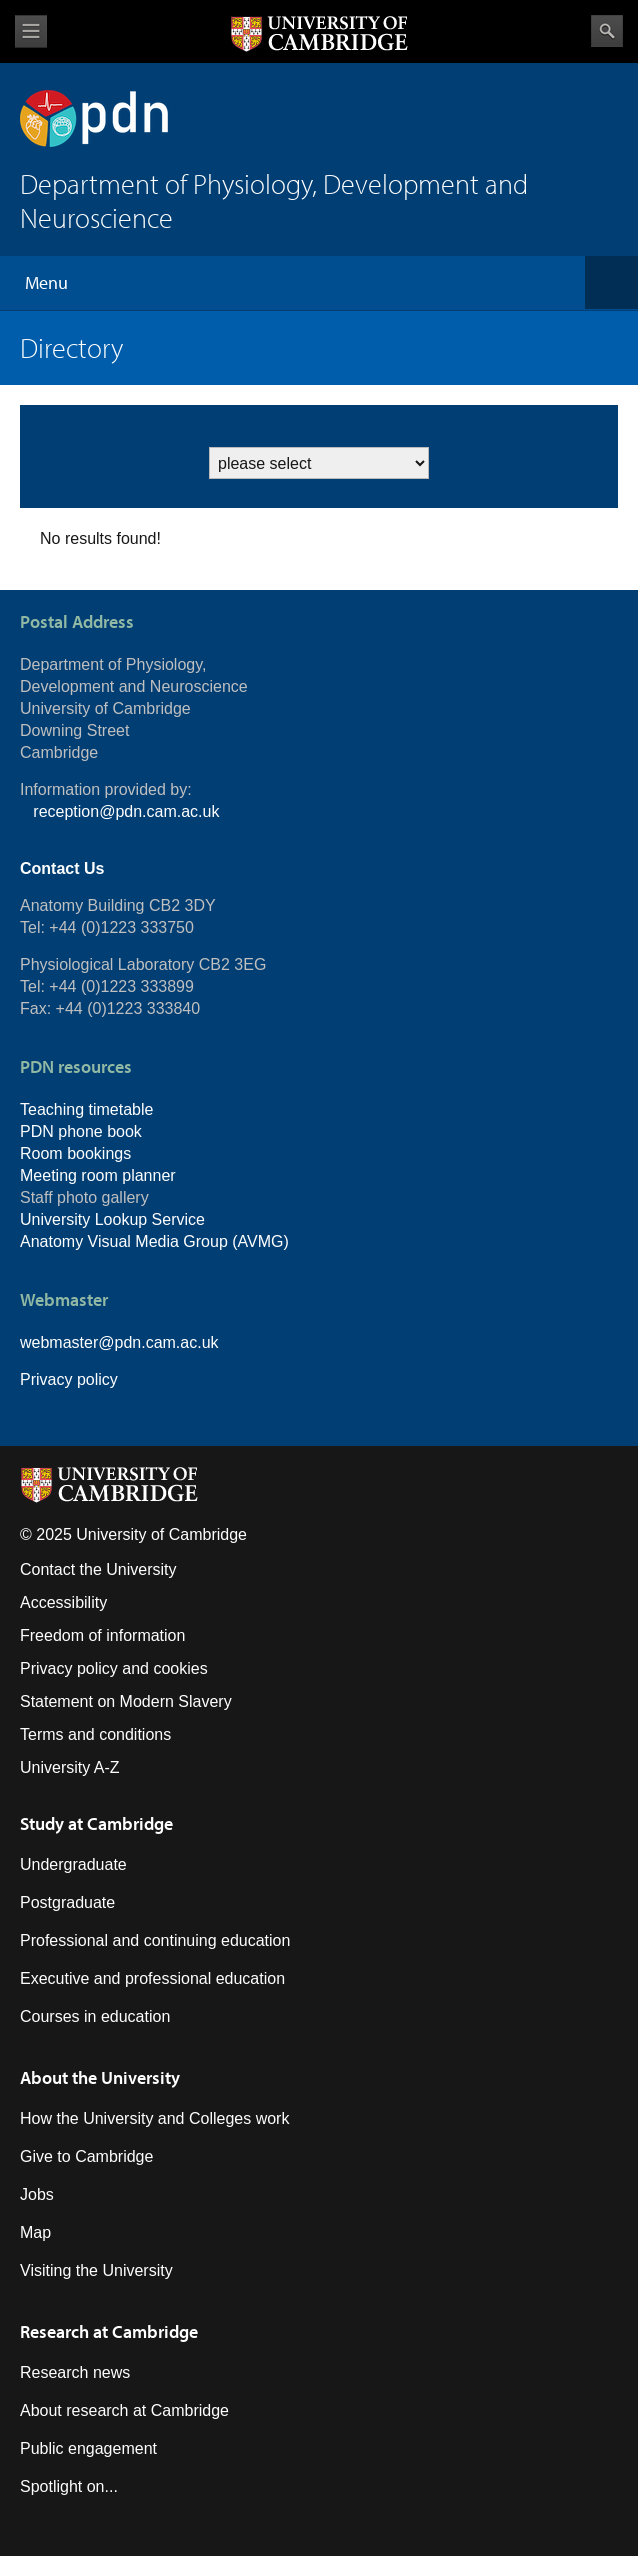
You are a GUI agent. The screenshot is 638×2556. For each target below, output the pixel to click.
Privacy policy (69, 1379)
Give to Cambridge (86, 2156)
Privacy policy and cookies (114, 1668)
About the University (100, 2077)
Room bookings (75, 1153)
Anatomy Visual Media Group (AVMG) (154, 1241)
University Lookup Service (112, 1219)
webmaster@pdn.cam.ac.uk (119, 1342)
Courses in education (95, 2016)
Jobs (37, 2194)
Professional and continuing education (155, 1940)
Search (607, 31)
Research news (75, 2372)
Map (35, 2232)
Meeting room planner (98, 1175)
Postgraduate (67, 1902)
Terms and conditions (95, 1734)
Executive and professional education (152, 1978)
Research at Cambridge (109, 2331)
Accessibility (63, 1602)
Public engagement (88, 2448)
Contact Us (62, 868)
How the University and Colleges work (154, 2118)
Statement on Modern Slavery (126, 1701)
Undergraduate (73, 1864)
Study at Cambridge (96, 1823)
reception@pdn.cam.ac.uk (126, 811)
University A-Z (70, 1767)
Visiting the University (96, 2270)
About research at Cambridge (124, 2410)
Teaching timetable (86, 1109)
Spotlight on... (69, 2486)
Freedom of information (102, 1635)
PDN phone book (81, 1131)
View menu (31, 31)
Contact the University (98, 1569)
